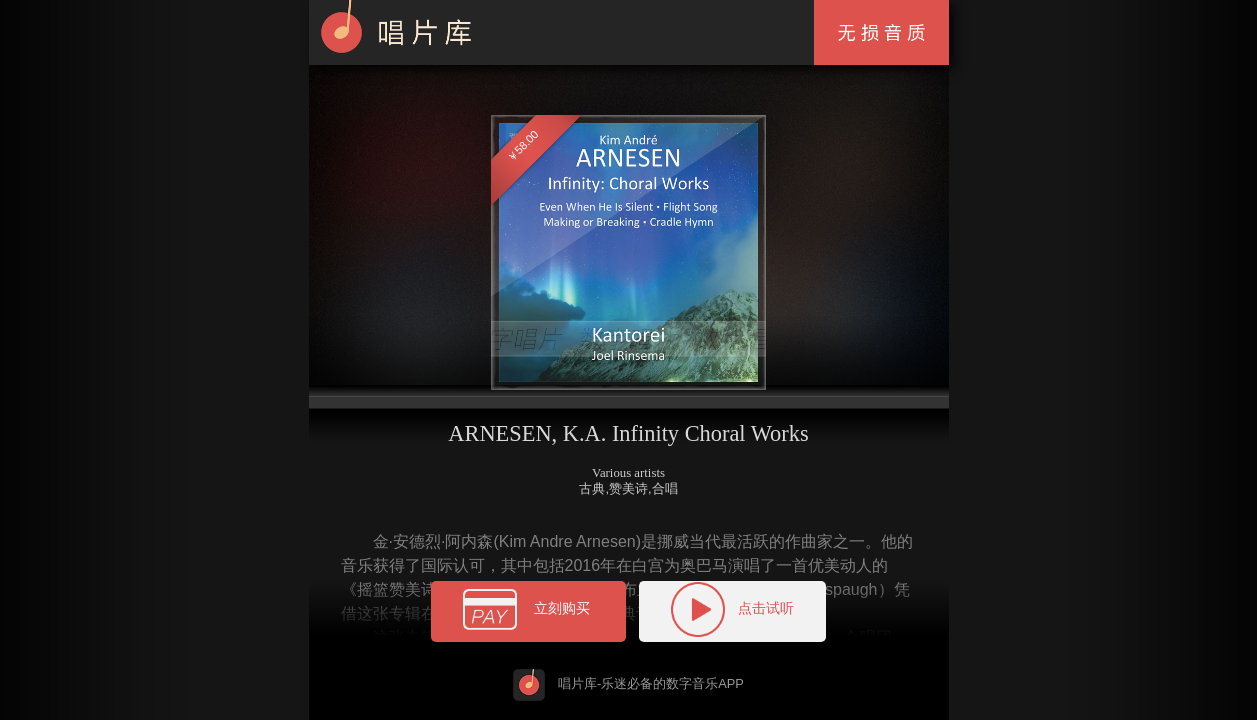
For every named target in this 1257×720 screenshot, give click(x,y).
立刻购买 (528, 612)
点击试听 (732, 609)
